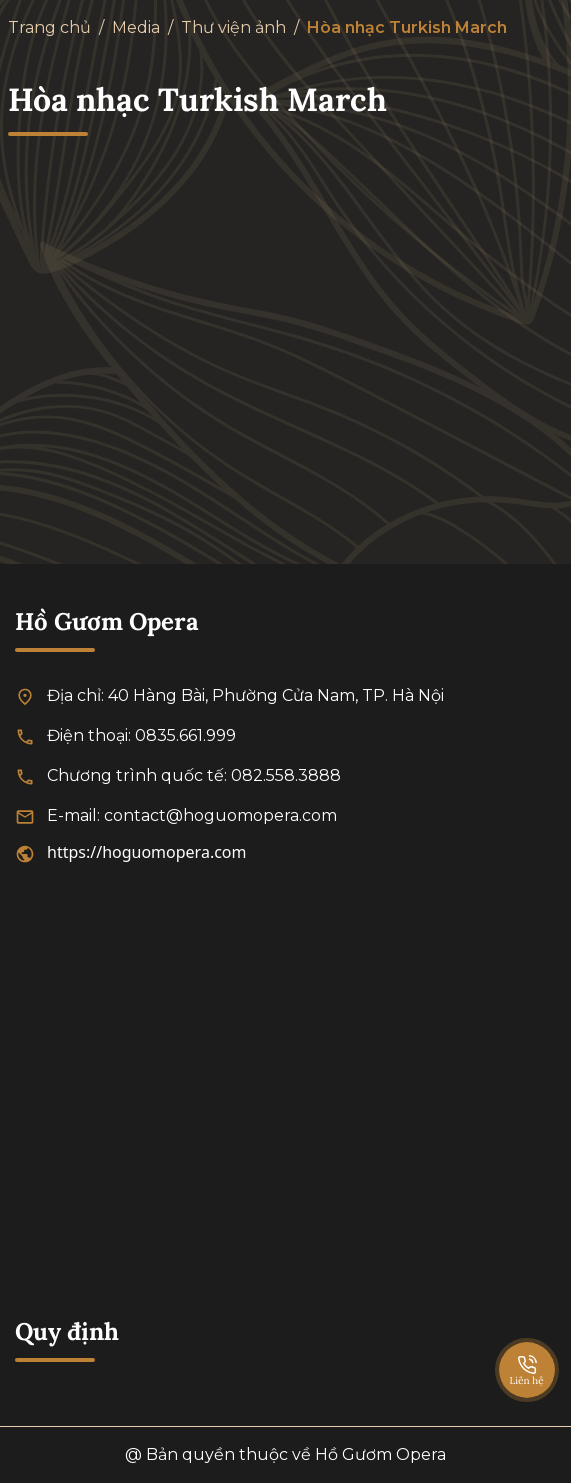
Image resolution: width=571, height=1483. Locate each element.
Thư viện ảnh (233, 27)
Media (136, 27)
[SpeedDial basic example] (527, 1350)
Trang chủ (49, 27)
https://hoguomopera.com (147, 852)
